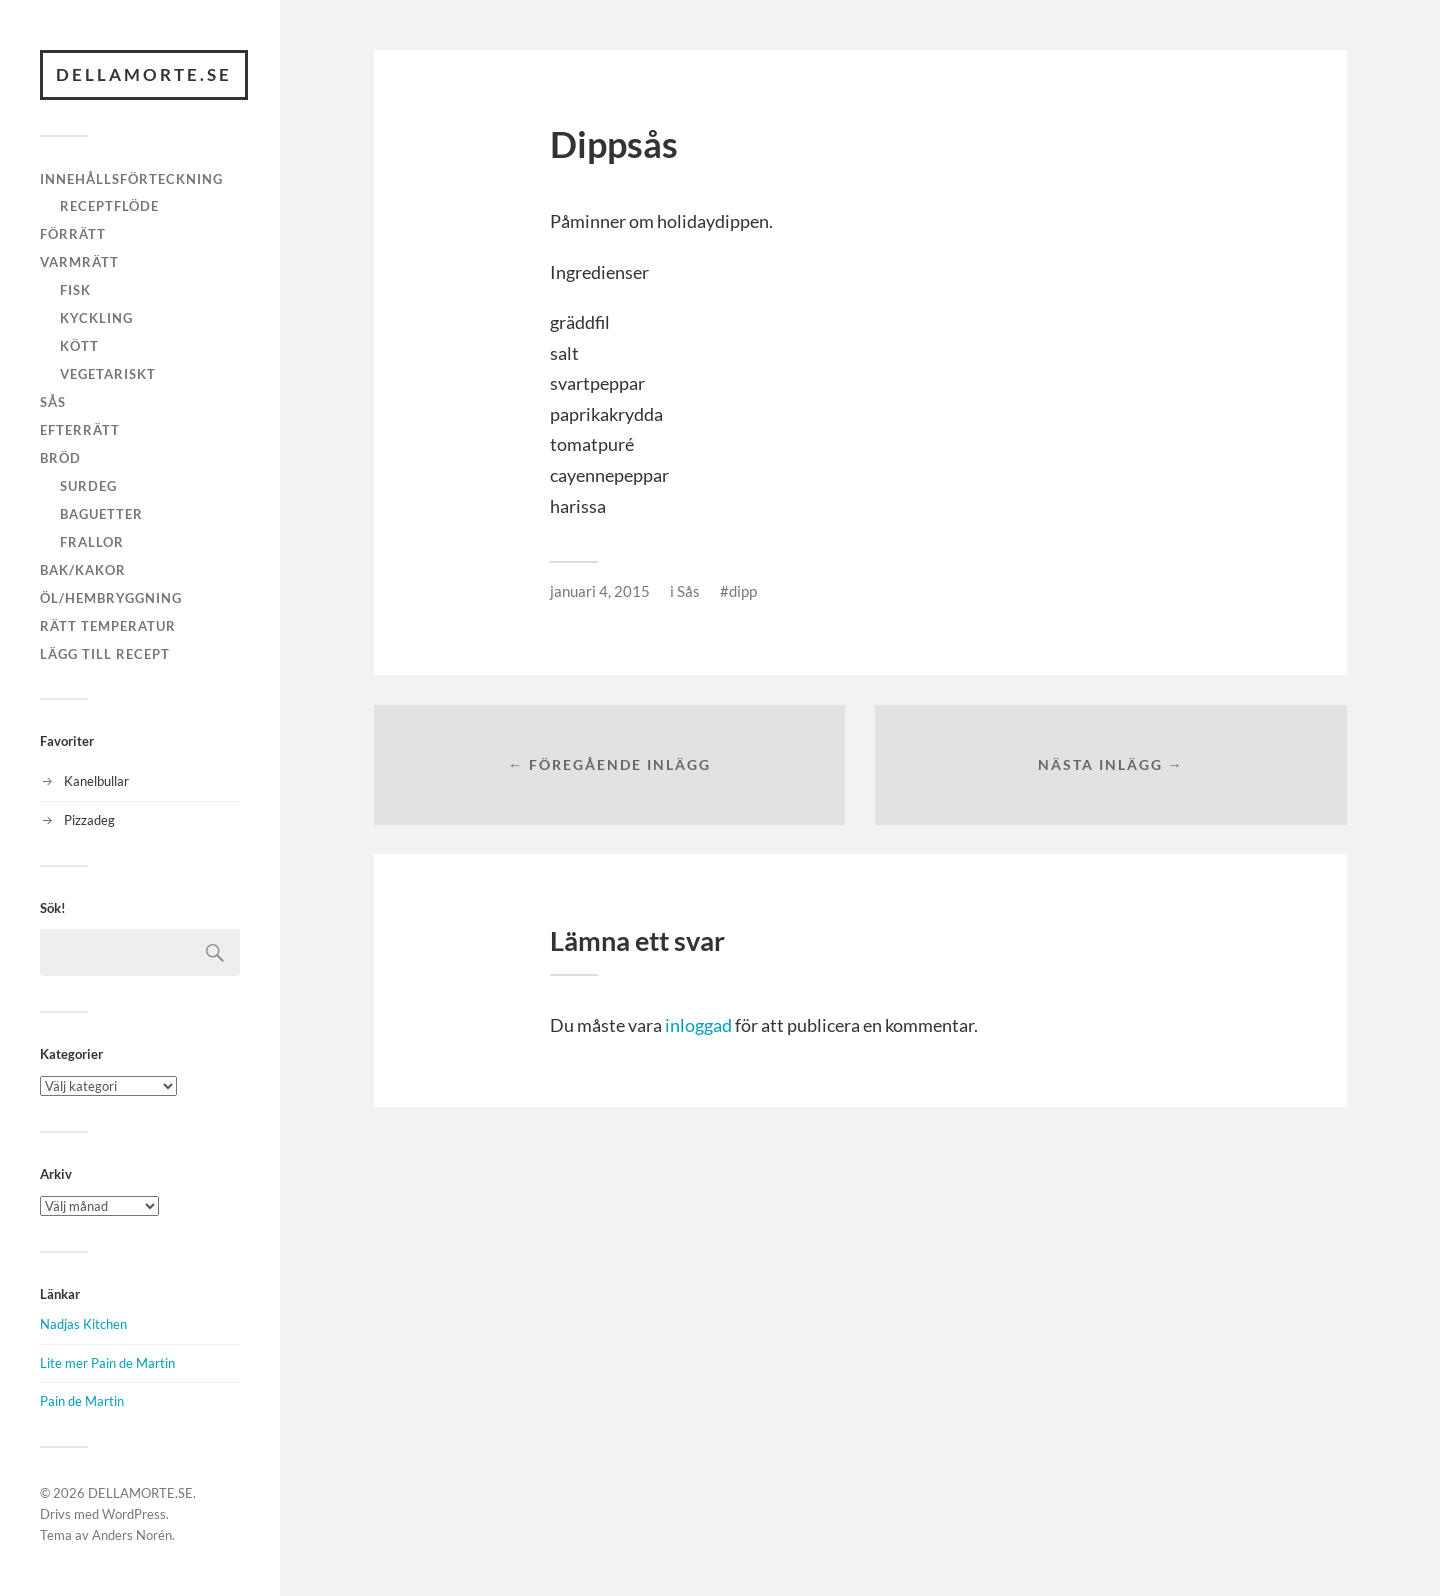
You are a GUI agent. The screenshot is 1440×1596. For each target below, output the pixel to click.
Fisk (75, 290)
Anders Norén (132, 1535)
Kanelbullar (96, 781)
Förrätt (73, 234)
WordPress (134, 1514)
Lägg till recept (105, 654)
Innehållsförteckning (131, 179)
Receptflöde (109, 206)
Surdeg (88, 486)
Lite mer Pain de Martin (107, 1363)
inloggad (698, 1025)
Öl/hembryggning (111, 598)
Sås (53, 402)
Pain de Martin (82, 1401)
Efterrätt (80, 430)
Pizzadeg (89, 820)
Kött (79, 346)
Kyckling (96, 318)
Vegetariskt (108, 374)
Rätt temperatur (108, 626)
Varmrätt (79, 262)
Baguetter (101, 514)
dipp (743, 591)
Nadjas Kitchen (83, 1324)
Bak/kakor (83, 570)
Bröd (60, 458)
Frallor (92, 542)
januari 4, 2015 (600, 591)
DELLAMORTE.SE (144, 74)
